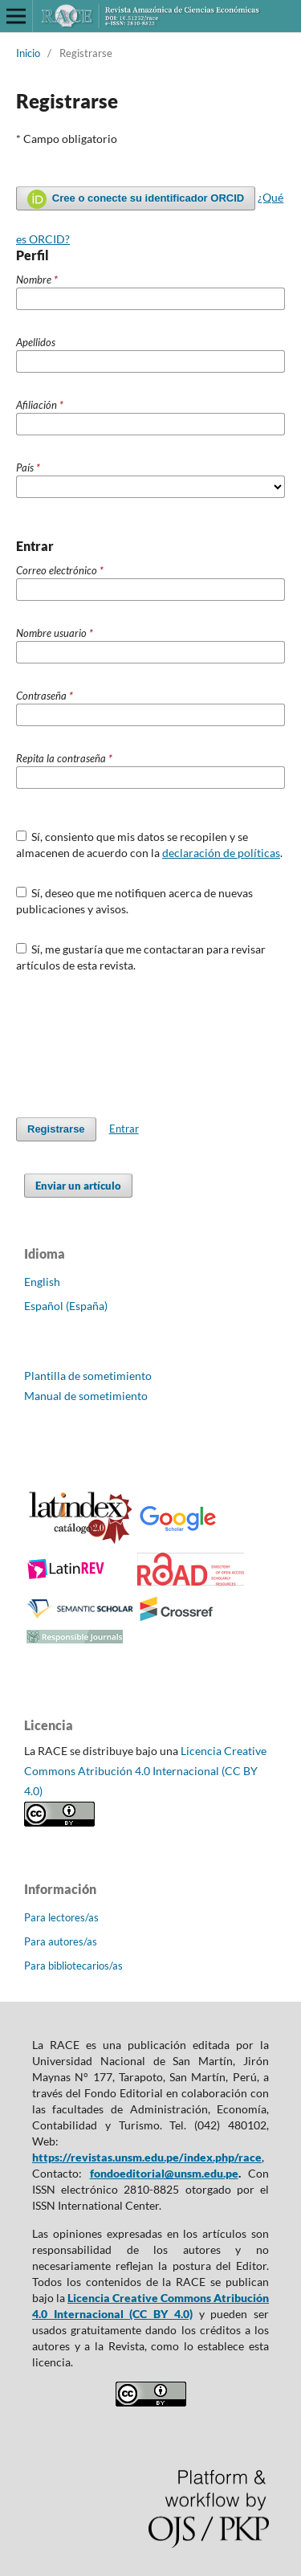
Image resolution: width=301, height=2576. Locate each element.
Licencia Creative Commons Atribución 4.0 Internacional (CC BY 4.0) (145, 1771)
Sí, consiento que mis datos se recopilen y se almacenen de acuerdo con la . (149, 844)
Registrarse (56, 1129)
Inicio (28, 53)
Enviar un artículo (78, 1185)
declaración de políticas (221, 852)
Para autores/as (60, 1941)
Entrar (124, 1128)
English (42, 1281)
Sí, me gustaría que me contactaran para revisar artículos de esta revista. (141, 957)
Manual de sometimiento (86, 1395)
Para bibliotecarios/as (73, 1965)
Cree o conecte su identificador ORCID (135, 199)
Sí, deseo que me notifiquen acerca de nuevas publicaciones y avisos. (135, 901)
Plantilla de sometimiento (88, 1375)
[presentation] (138, 1045)
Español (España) (66, 1305)
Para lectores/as (61, 1917)
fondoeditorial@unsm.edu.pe (164, 2173)
